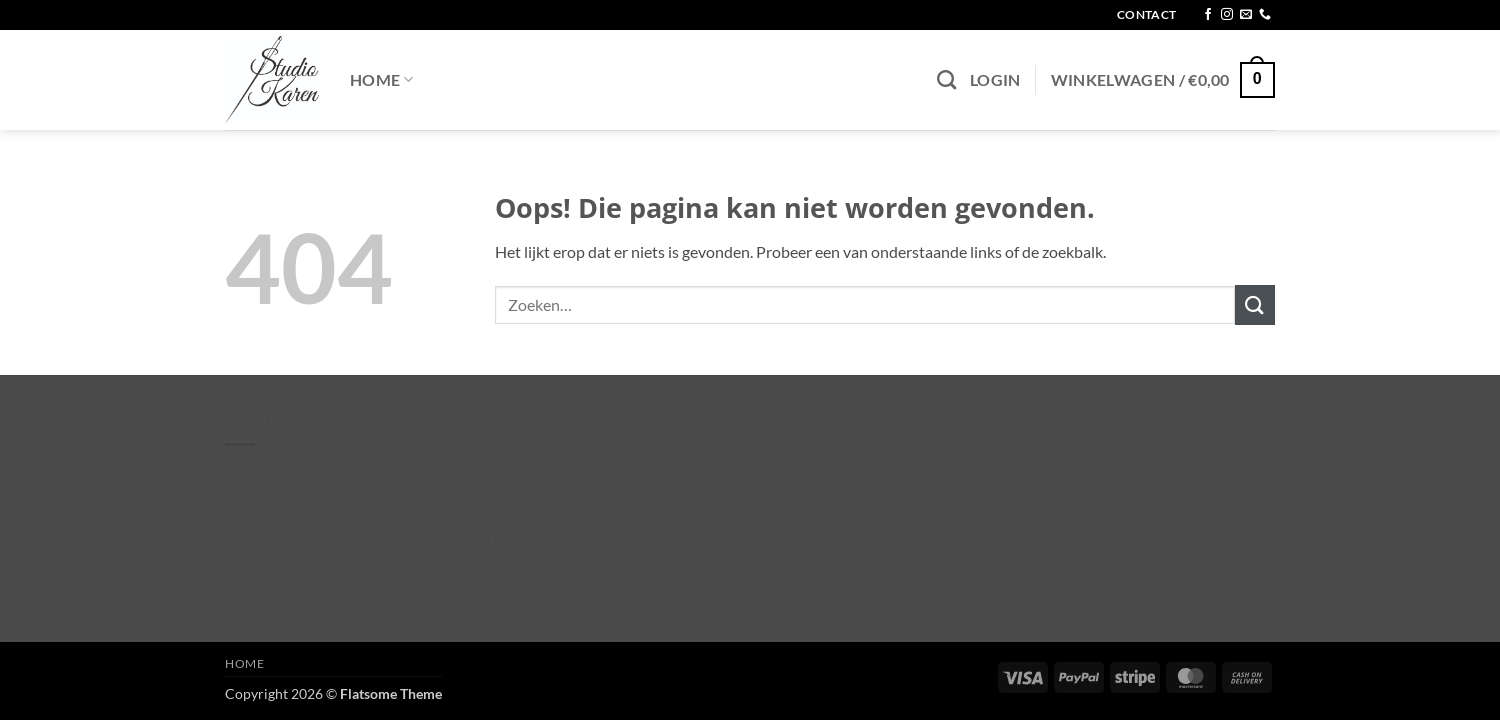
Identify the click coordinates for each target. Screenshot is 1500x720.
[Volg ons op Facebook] (1208, 15)
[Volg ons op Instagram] (1227, 15)
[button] (995, 80)
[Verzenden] (1255, 304)
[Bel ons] (1265, 15)
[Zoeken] (946, 79)
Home (382, 79)
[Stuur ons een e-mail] (1246, 15)
